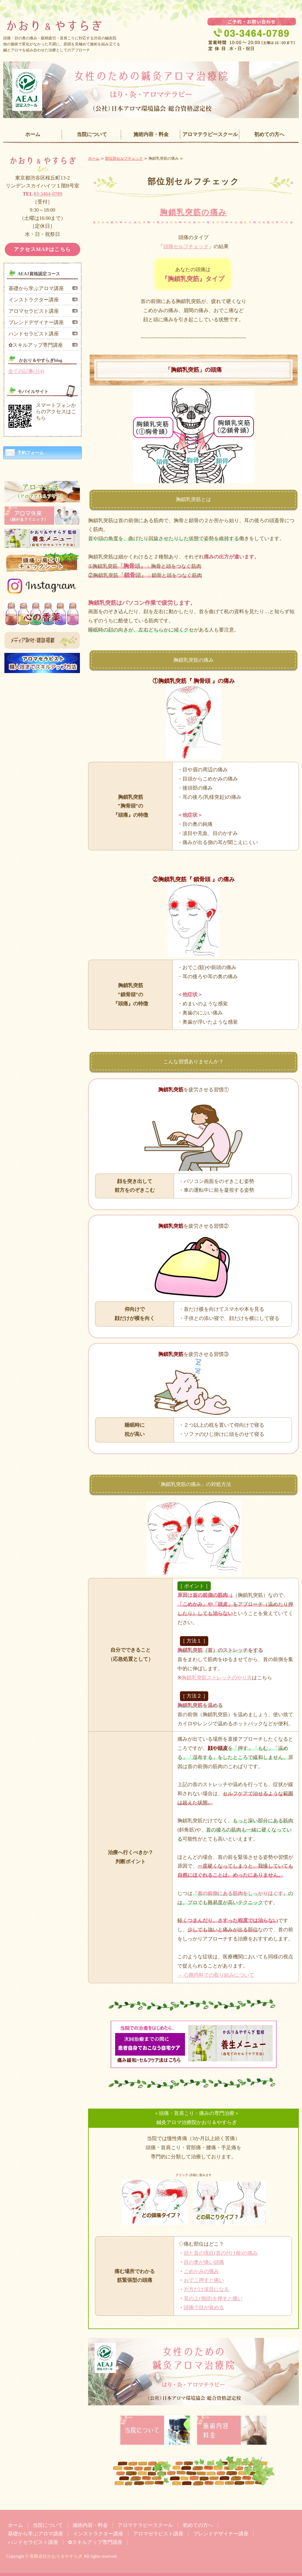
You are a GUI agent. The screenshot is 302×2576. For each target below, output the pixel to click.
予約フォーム (30, 452)
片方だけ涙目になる (206, 2289)
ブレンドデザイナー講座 (36, 322)
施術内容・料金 (151, 134)
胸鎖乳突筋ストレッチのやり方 (217, 1677)
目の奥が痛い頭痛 (204, 2262)
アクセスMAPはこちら (42, 249)
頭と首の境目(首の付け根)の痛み (221, 2253)
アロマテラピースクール (210, 134)
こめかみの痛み (201, 2271)
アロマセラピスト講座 (33, 311)
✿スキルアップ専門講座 (35, 345)
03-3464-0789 (48, 194)
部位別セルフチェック (124, 158)
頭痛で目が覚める (204, 2307)
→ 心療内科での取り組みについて (215, 1975)
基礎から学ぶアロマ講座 (36, 288)
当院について (92, 134)
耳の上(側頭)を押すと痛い (213, 2298)
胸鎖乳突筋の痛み (193, 212)
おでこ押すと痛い (204, 2280)
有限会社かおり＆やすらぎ (56, 2556)
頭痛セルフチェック (186, 246)
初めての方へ (269, 134)
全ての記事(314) (26, 371)
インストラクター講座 (33, 299)
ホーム (32, 134)
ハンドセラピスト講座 (33, 333)
